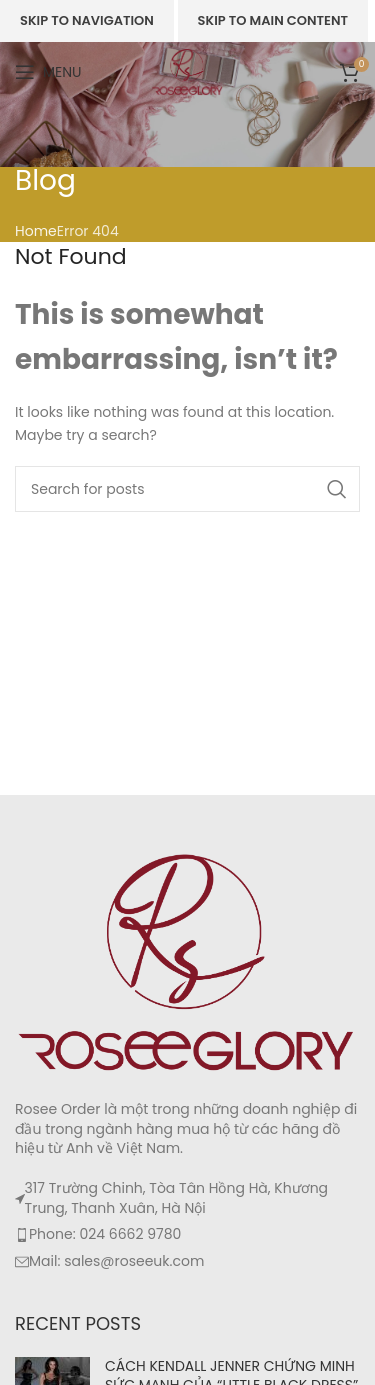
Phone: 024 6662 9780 (105, 1234)
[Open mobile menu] (48, 72)
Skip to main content (273, 20)
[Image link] (187, 961)
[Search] (187, 489)
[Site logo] (187, 71)
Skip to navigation (87, 20)
